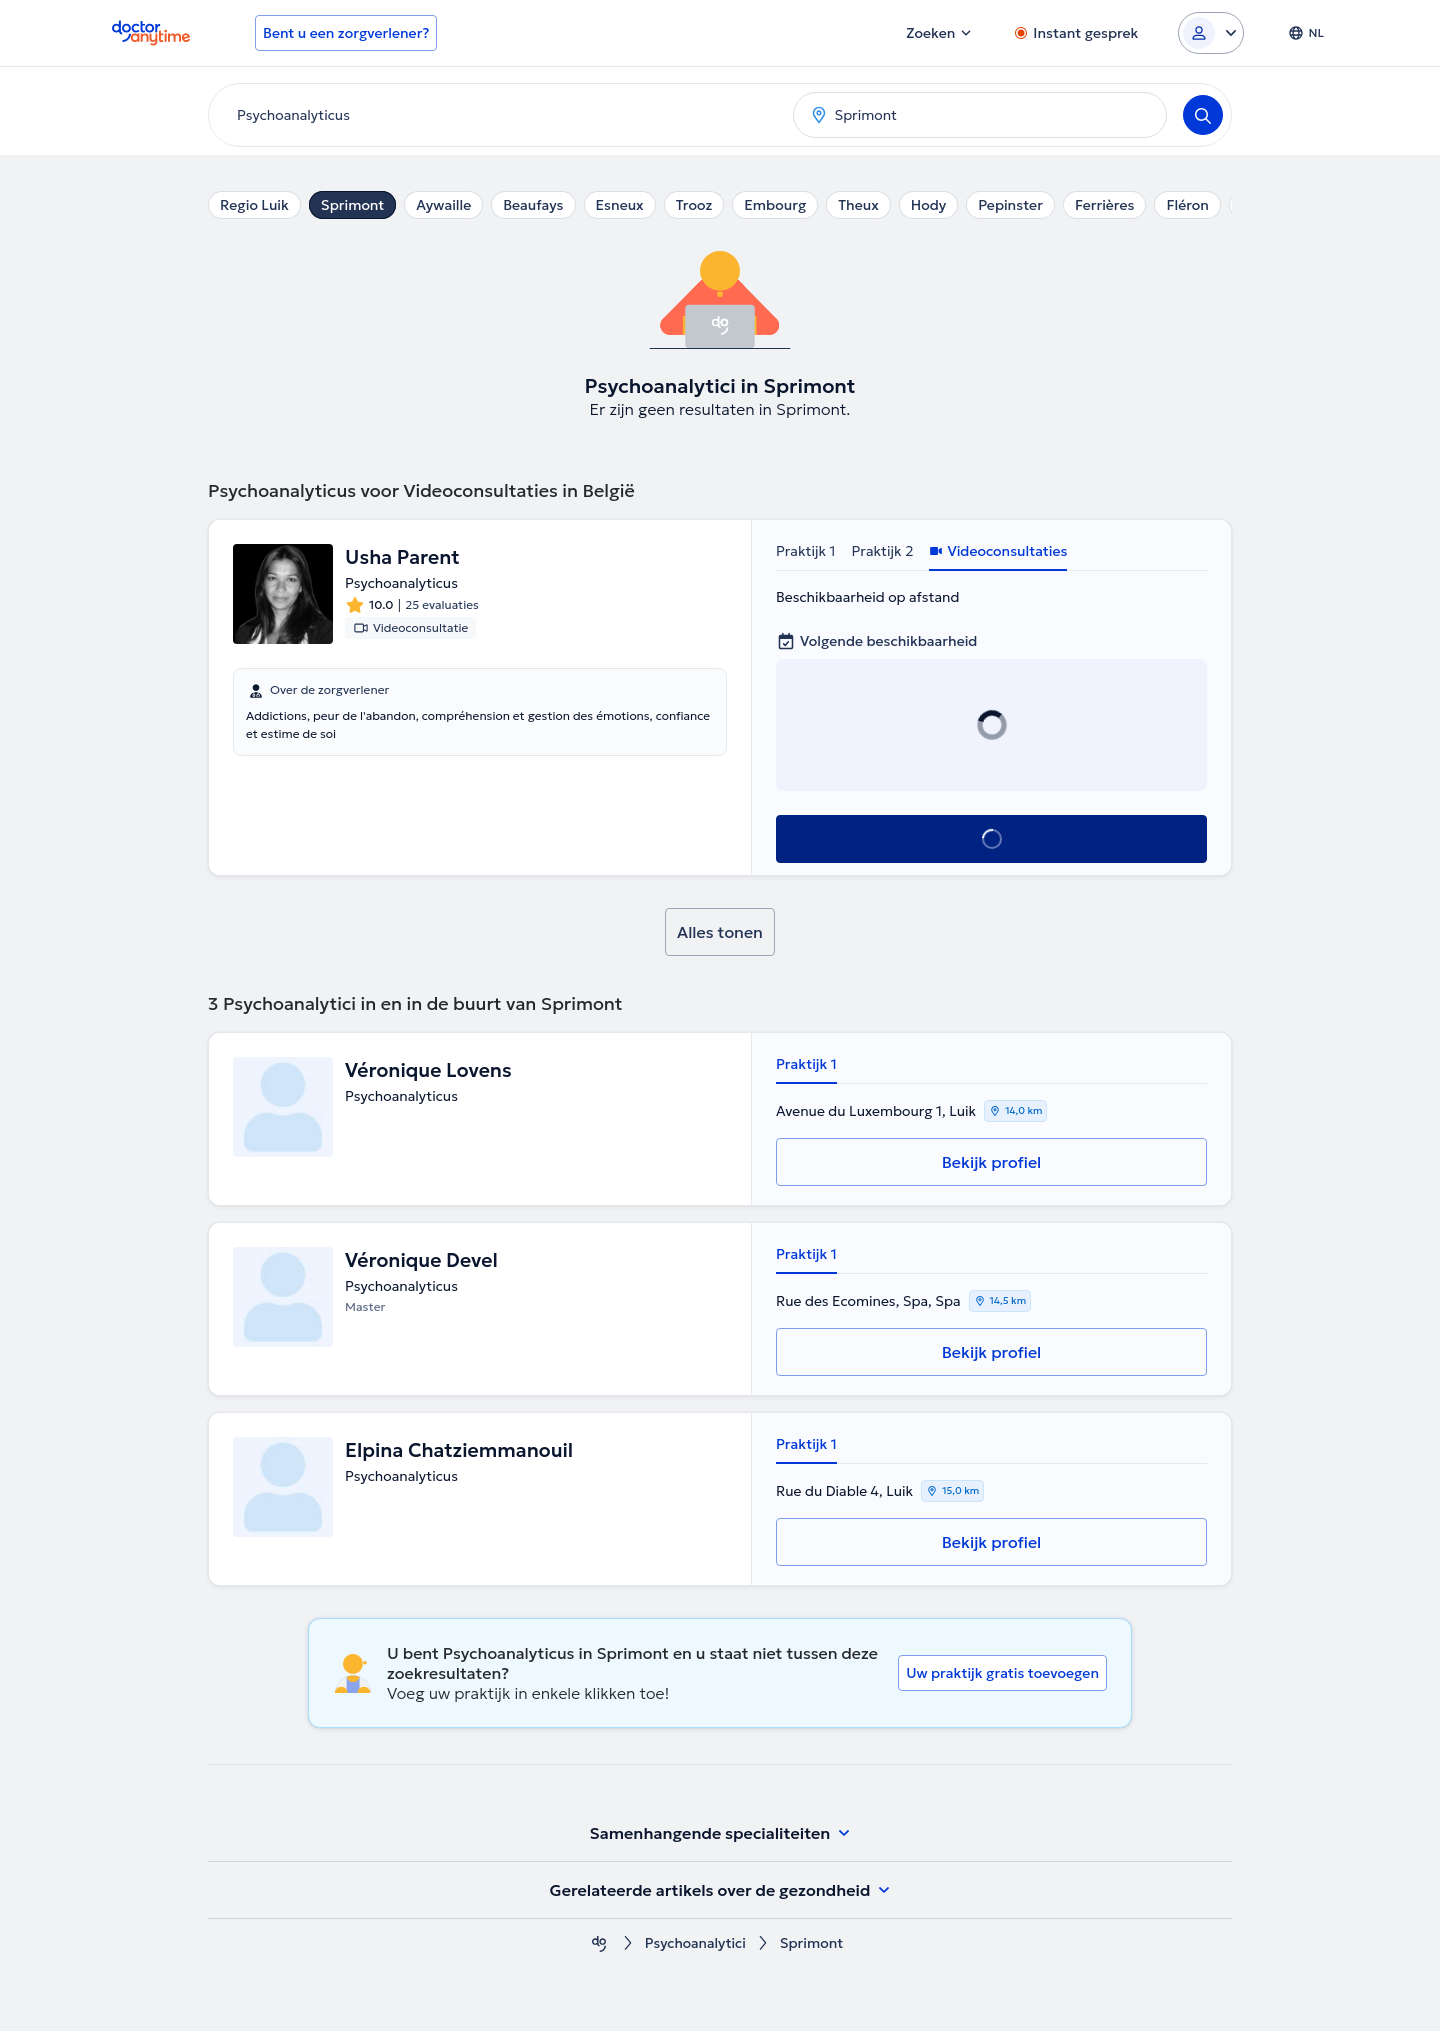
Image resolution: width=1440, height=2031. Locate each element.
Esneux (620, 205)
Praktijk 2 (883, 551)
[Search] (1203, 115)
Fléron (1187, 205)
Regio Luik (254, 205)
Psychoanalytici (695, 1943)
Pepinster (1010, 205)
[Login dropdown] (1211, 33)
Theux (858, 205)
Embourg (775, 205)
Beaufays (533, 205)
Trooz (694, 205)
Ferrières (1105, 205)
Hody (928, 205)
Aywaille (443, 205)
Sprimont (352, 205)
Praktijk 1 (806, 551)
